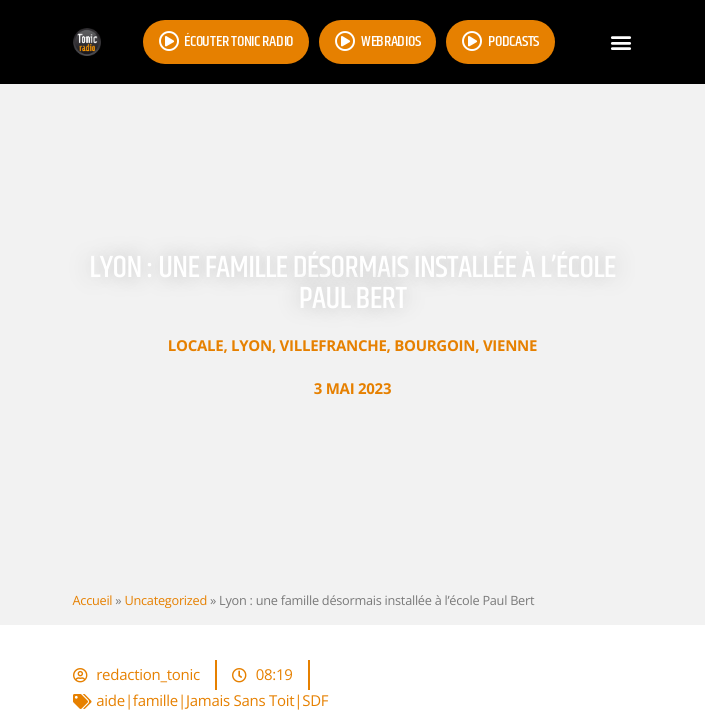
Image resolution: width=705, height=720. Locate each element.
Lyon (251, 346)
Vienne (510, 346)
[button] (621, 42)
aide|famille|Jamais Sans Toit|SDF (212, 701)
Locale (196, 346)
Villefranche (333, 346)
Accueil (93, 600)
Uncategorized (165, 600)
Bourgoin (434, 346)
